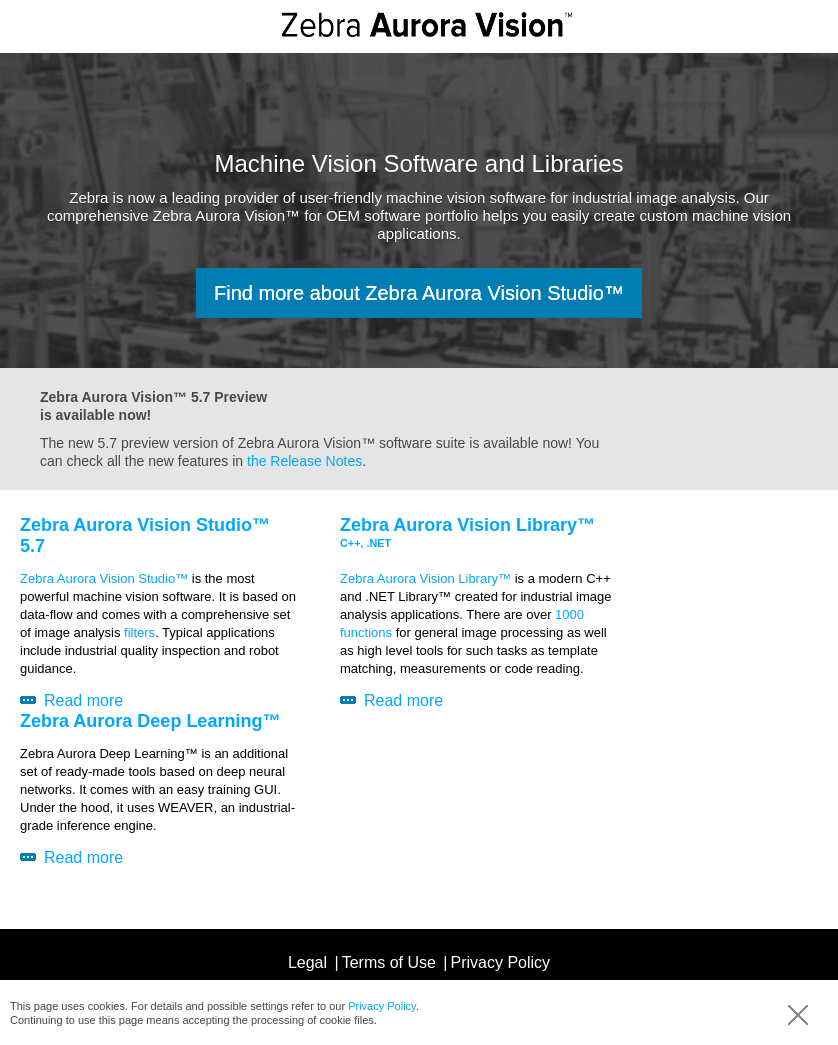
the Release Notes (304, 461)
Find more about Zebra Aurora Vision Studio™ (419, 293)
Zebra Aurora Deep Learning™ (150, 721)
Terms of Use (389, 962)
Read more (83, 700)
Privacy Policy (382, 1006)
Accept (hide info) (798, 1015)
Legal (307, 962)
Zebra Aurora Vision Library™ (425, 578)
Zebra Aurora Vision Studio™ (104, 578)
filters (139, 632)
